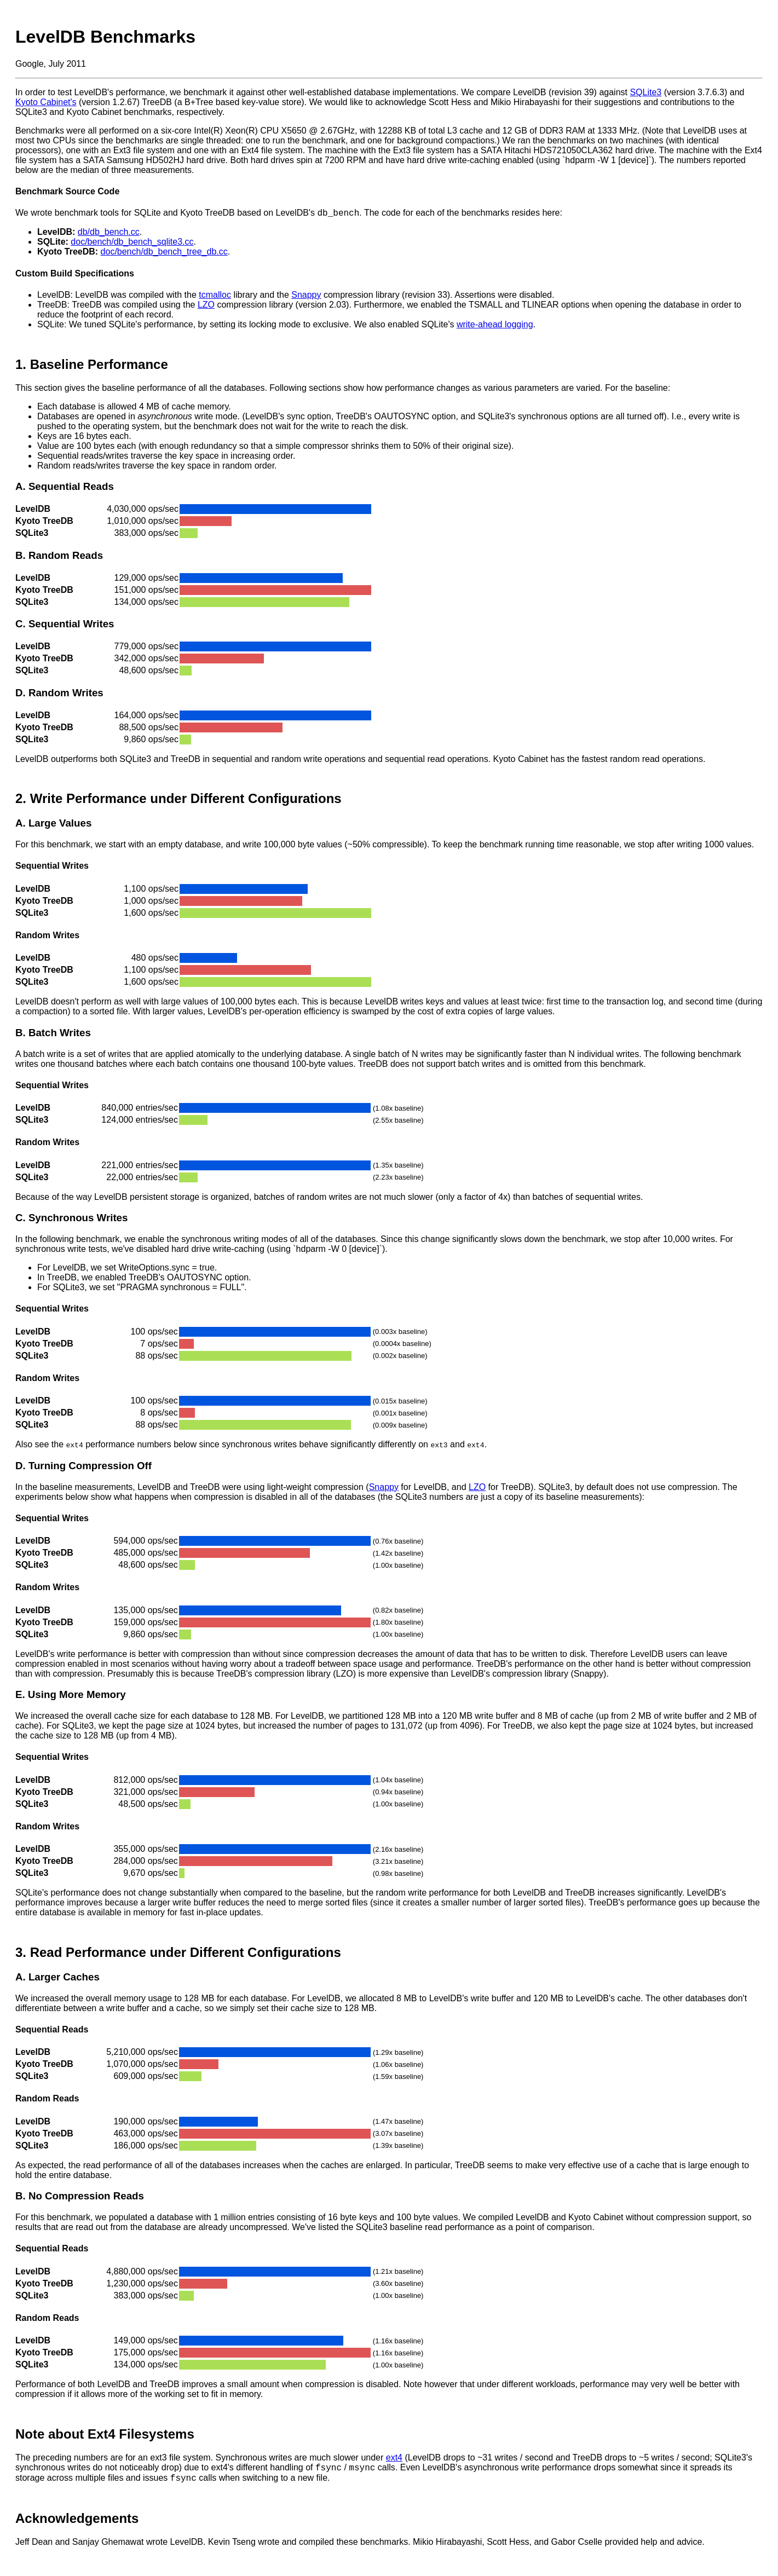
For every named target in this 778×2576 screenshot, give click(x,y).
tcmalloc (215, 296)
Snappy (306, 296)
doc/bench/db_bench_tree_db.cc (164, 253)
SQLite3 (645, 92)
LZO (206, 306)
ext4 (394, 2459)
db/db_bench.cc (109, 233)
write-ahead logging (495, 326)
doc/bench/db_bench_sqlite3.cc (132, 243)
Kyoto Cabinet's (46, 102)
